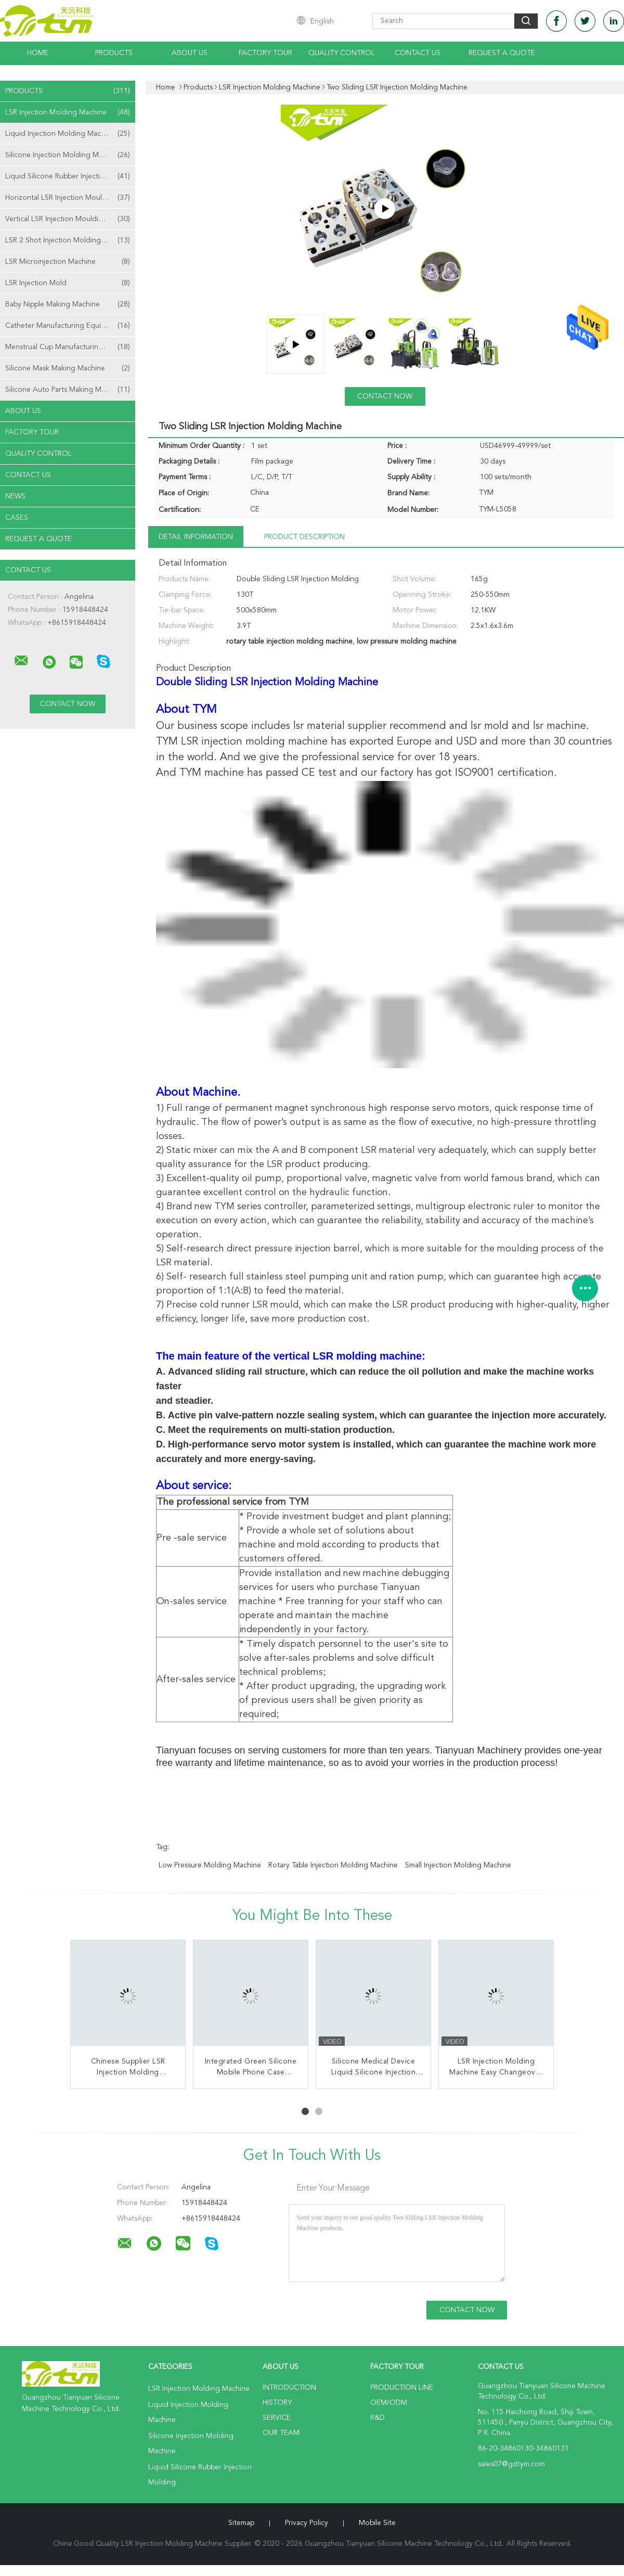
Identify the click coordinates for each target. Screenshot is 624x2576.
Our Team (281, 2433)
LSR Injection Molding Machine (67, 112)
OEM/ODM (388, 2402)
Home (37, 53)
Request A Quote (502, 53)
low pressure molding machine (210, 1865)
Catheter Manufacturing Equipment (67, 325)
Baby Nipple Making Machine (67, 304)
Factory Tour (265, 53)
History (277, 2402)
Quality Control (341, 53)
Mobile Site (377, 2523)
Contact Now (384, 396)
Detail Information (196, 537)
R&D (377, 2417)
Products (114, 53)
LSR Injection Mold (67, 283)
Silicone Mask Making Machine (67, 368)
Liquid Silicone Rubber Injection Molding (70, 176)
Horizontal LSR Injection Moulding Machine (70, 197)
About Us (189, 53)
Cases (16, 517)
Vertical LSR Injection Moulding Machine (70, 219)
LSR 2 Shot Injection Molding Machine (68, 240)
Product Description (304, 537)
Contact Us (417, 53)
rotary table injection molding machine (333, 1865)
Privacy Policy (306, 2523)
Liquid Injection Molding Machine (67, 133)
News (15, 496)
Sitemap (241, 2523)
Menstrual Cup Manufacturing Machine (69, 347)
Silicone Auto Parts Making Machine (67, 389)
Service (277, 2417)
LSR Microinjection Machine (67, 261)
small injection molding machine (458, 1865)
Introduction (289, 2387)
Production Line (401, 2387)
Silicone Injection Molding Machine (67, 155)
